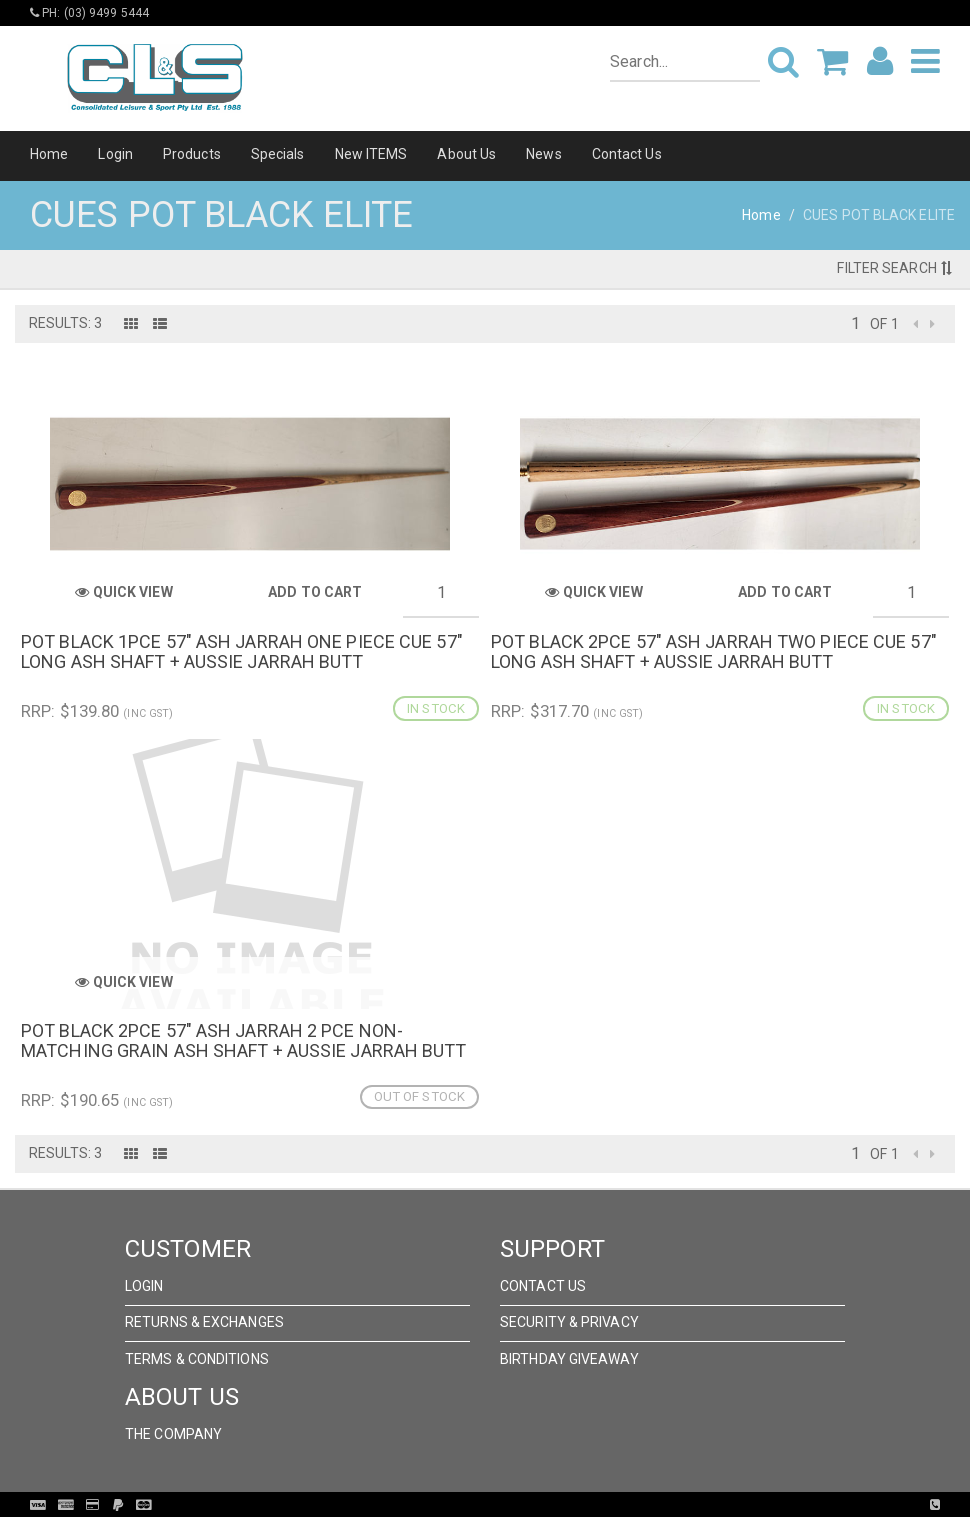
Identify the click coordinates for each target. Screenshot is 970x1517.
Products (192, 154)
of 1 (884, 324)
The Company (173, 1434)
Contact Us (627, 154)
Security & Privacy (569, 1322)
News (543, 154)
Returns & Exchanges (204, 1322)
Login (115, 154)
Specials (278, 154)
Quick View (123, 592)
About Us (466, 154)
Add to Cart (315, 592)
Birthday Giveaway (569, 1359)
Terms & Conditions (197, 1359)
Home (49, 154)
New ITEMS (371, 154)
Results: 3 (65, 323)
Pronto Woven (526, 1505)
